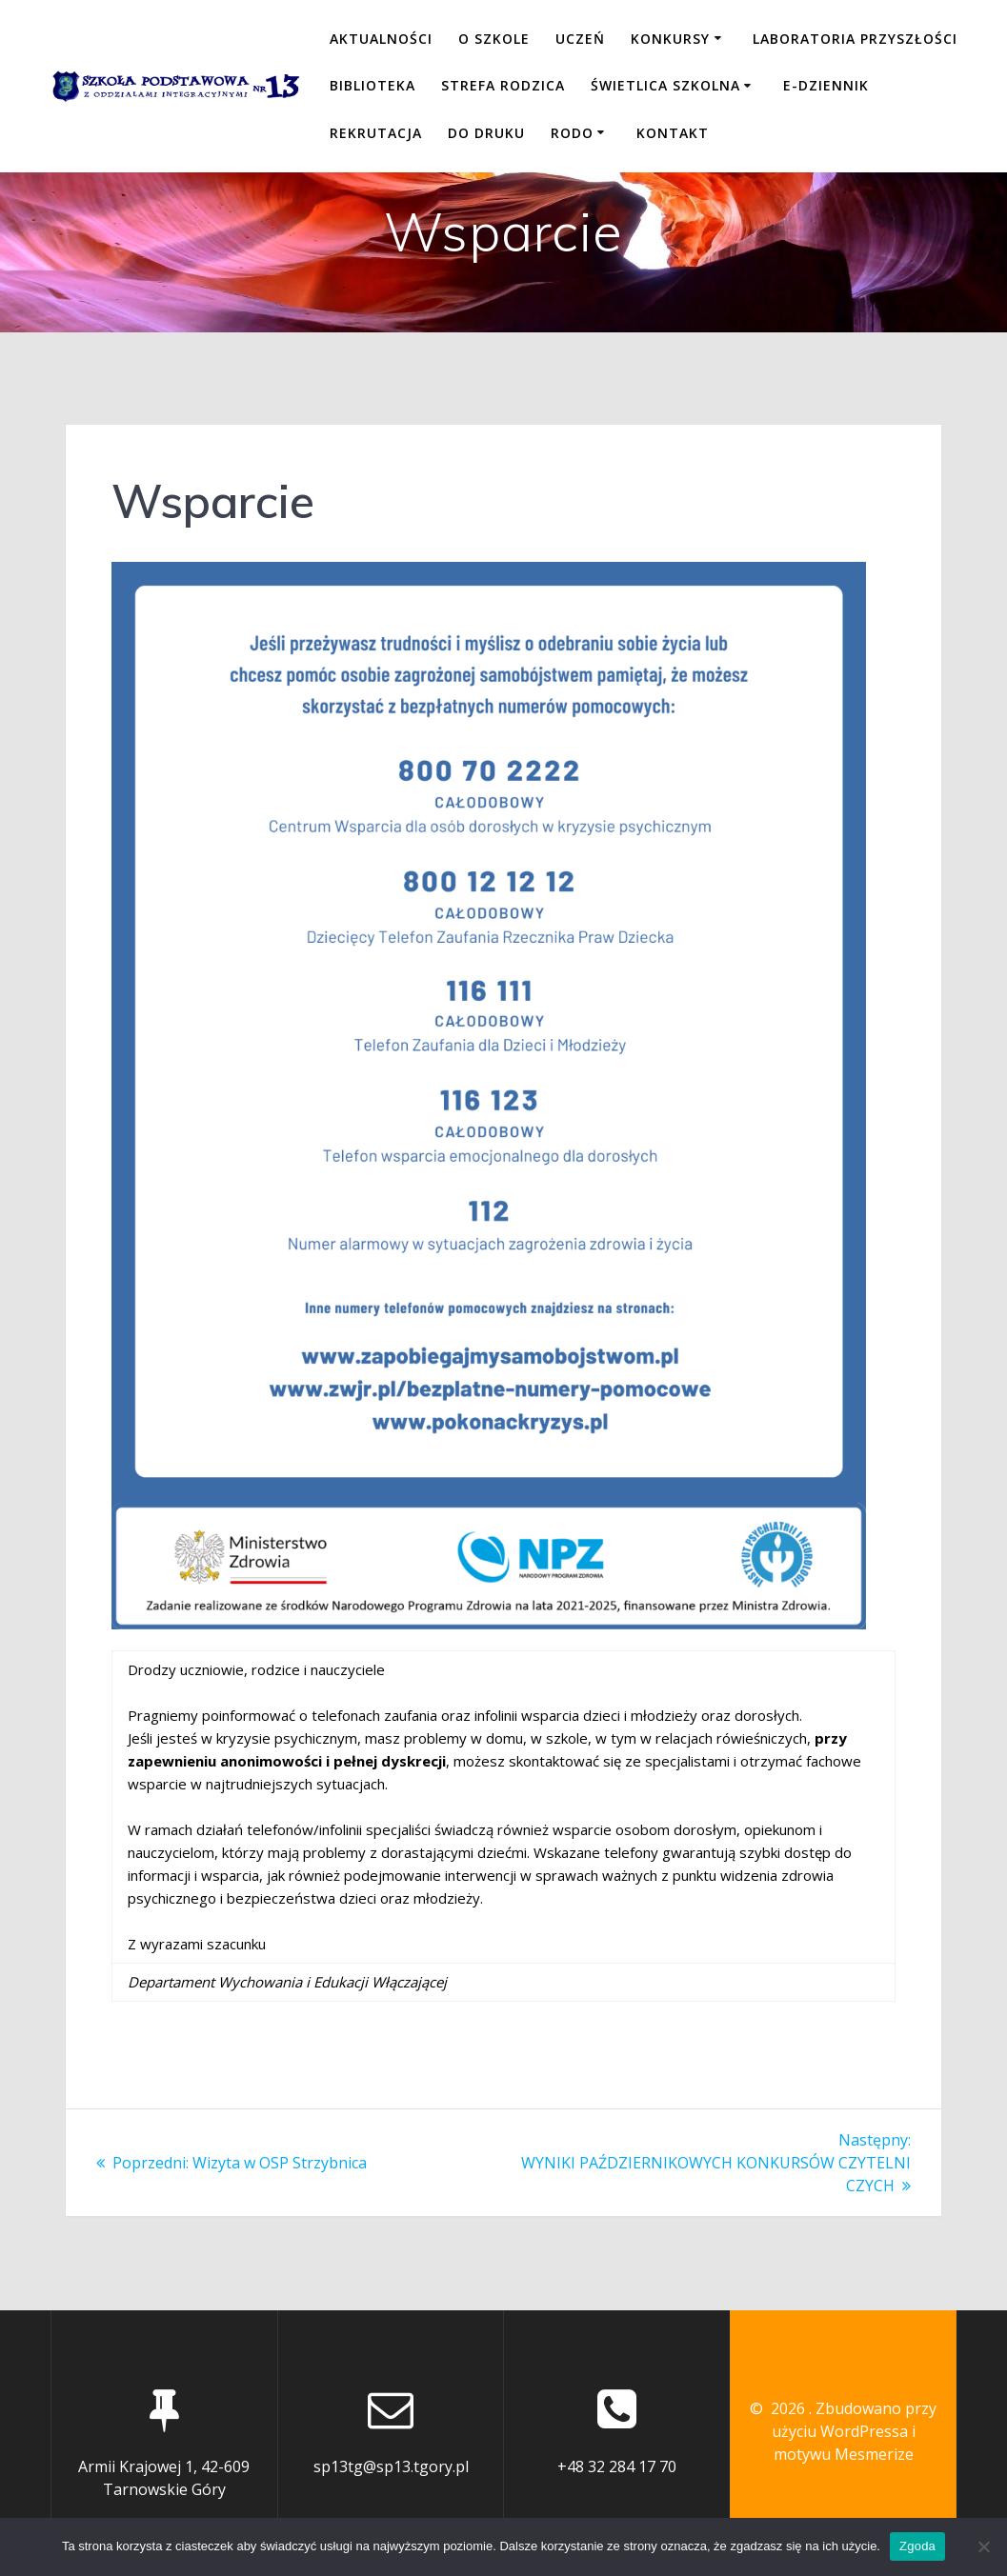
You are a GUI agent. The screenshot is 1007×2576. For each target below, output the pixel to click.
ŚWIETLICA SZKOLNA (665, 85)
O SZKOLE (494, 39)
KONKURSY (670, 39)
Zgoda (917, 2546)
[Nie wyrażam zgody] (983, 2546)
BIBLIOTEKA (372, 85)
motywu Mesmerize (844, 2454)
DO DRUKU (486, 133)
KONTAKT (672, 133)
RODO (572, 133)
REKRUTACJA (376, 133)
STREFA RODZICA (503, 85)
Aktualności (381, 39)
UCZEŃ (580, 39)
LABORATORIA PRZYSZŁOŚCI (855, 39)
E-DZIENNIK (826, 85)
